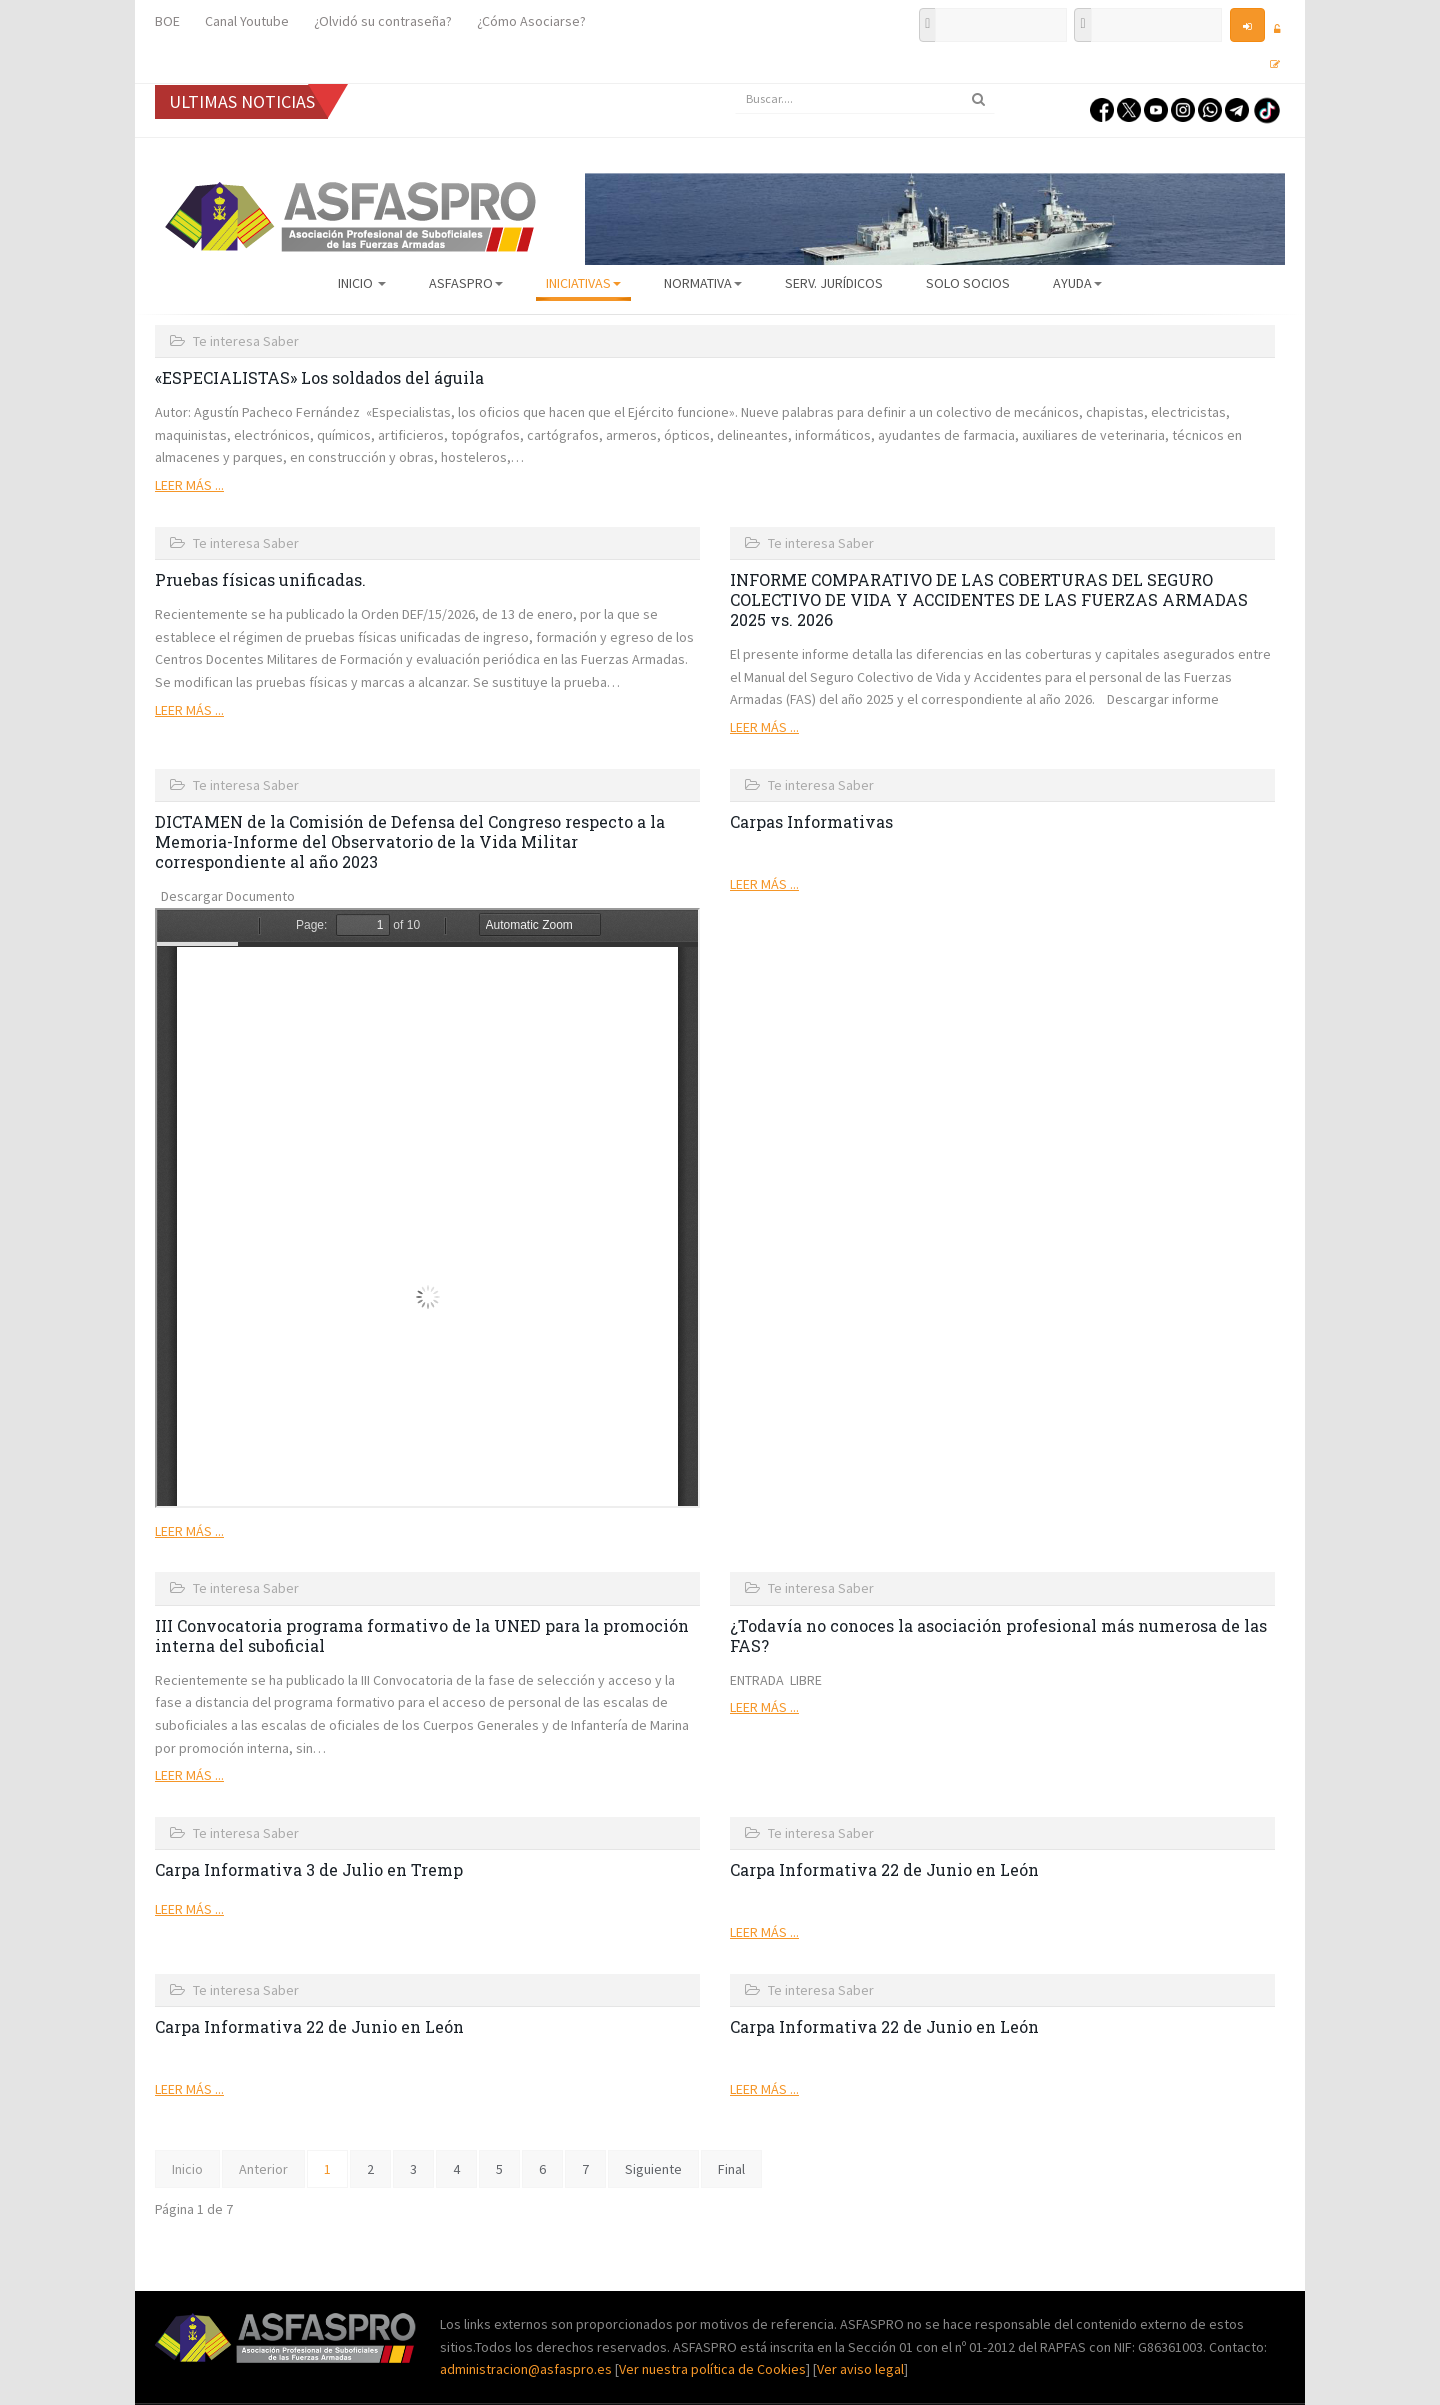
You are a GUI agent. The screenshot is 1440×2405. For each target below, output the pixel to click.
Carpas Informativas (811, 821)
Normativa (703, 283)
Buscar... (735, 84)
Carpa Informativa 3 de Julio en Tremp (309, 1869)
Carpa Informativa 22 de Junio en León (884, 1869)
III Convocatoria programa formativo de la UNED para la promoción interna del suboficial (422, 1635)
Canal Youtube (247, 21)
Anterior (263, 2169)
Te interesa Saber (246, 341)
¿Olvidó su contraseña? (383, 21)
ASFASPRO (466, 283)
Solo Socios (968, 283)
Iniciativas (583, 283)
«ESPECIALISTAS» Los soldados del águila (319, 377)
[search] (865, 99)
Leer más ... (189, 485)
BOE (167, 21)
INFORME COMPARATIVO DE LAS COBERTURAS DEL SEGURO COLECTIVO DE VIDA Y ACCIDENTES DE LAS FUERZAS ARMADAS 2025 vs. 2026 (989, 599)
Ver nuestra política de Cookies (712, 2369)
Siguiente (653, 2169)
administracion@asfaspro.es (527, 2369)
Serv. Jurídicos (834, 283)
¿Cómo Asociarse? (531, 21)
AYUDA (1077, 283)
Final (731, 2169)
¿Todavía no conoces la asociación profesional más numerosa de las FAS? (998, 1635)
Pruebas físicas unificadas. (260, 579)
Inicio (362, 283)
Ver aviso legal (860, 2369)
